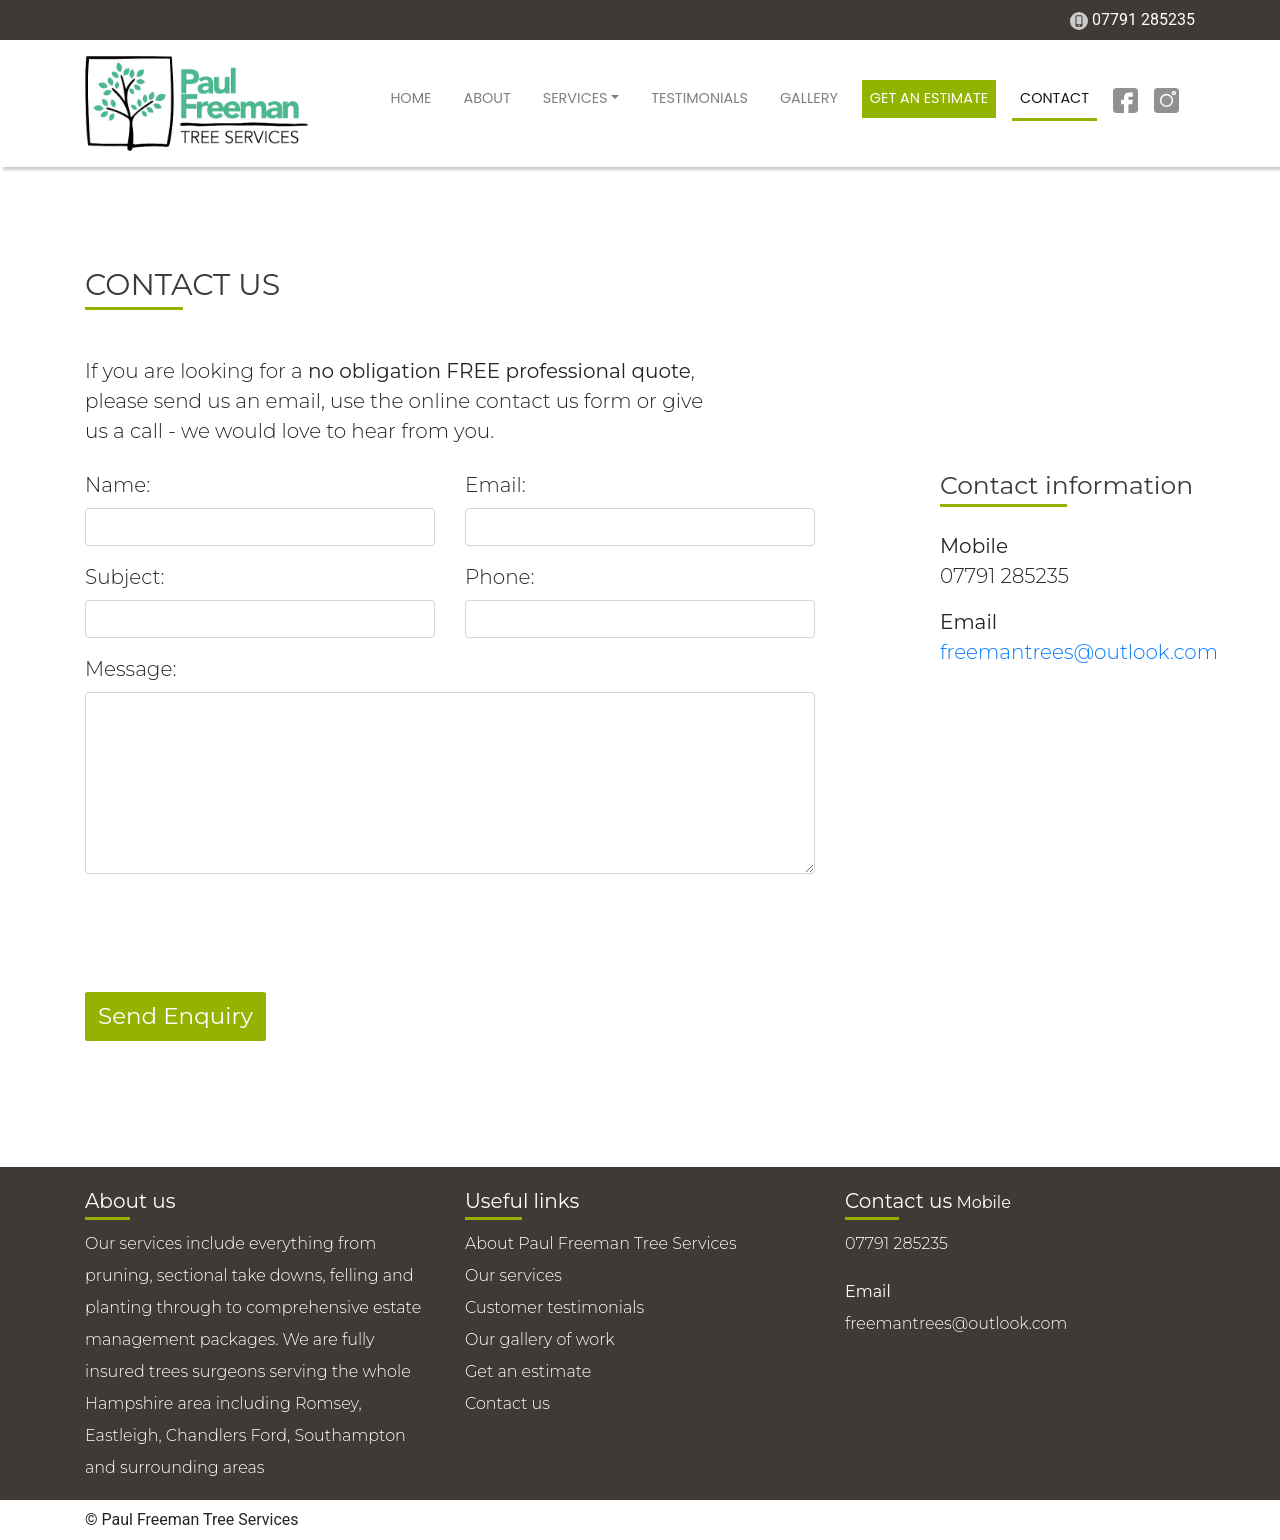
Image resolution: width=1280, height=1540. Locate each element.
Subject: (124, 577)
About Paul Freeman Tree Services (601, 1243)
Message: (130, 669)
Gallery (809, 98)
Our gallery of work (540, 1339)
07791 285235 (1143, 19)
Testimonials (699, 98)
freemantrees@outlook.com (1079, 652)
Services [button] (575, 98)
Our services (513, 1275)
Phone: (500, 577)
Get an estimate (929, 98)
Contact (1054, 98)
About (486, 98)
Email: (495, 485)
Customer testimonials (554, 1307)
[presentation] (237, 929)
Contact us (507, 1403)
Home (410, 98)
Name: (117, 485)
